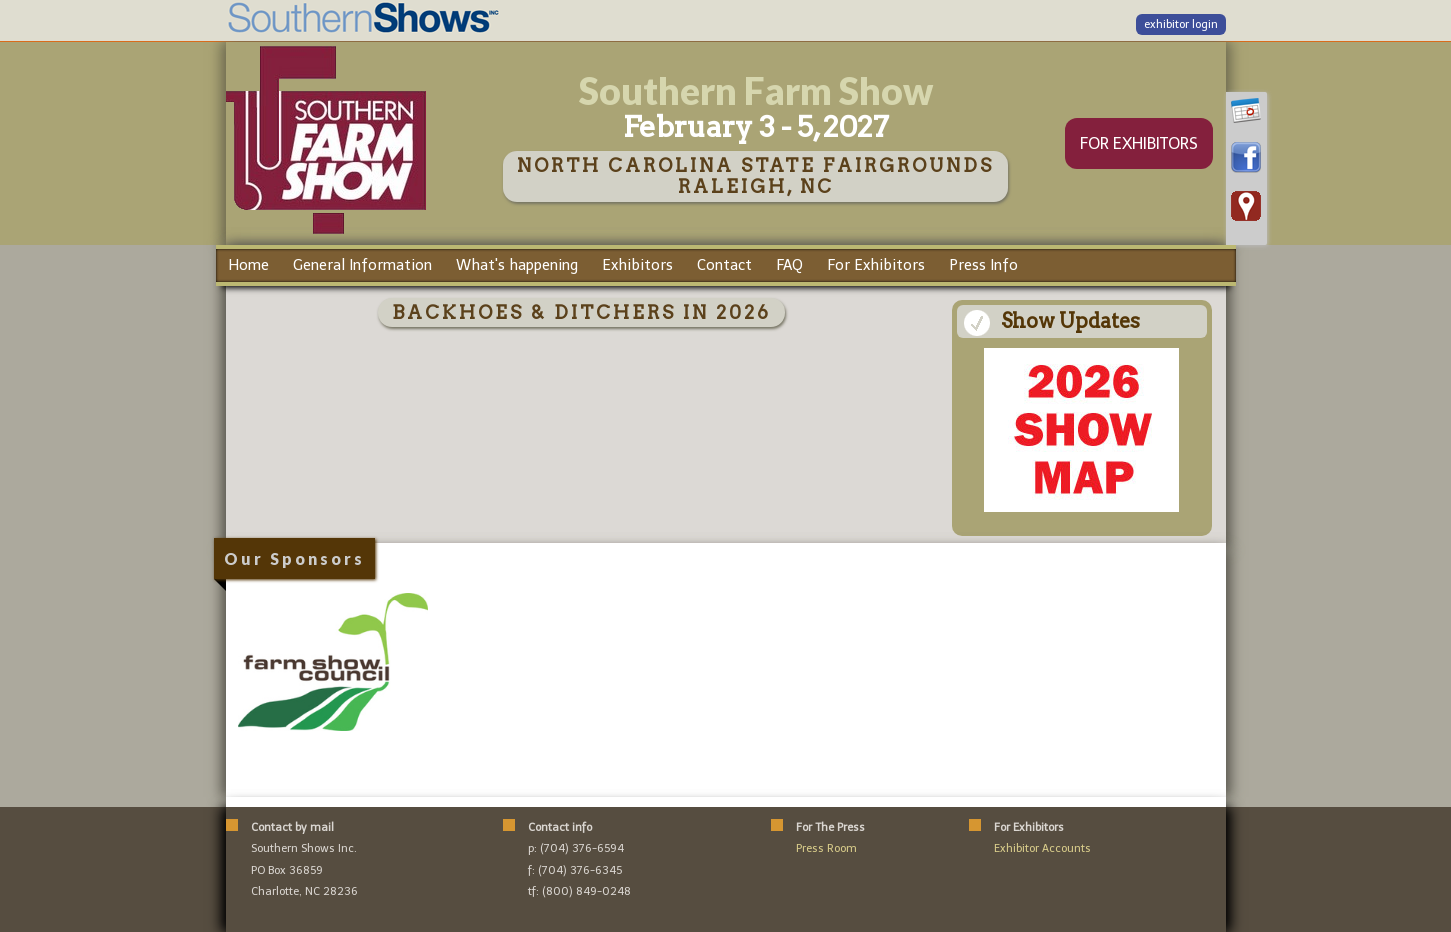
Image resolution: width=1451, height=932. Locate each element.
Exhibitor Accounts (1042, 848)
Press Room (826, 848)
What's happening (517, 265)
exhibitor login (1181, 24)
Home (248, 265)
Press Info (983, 265)
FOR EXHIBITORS (1139, 143)
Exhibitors (637, 265)
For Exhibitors (876, 265)
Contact (724, 265)
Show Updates (1070, 321)
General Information (362, 265)
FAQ (789, 265)
